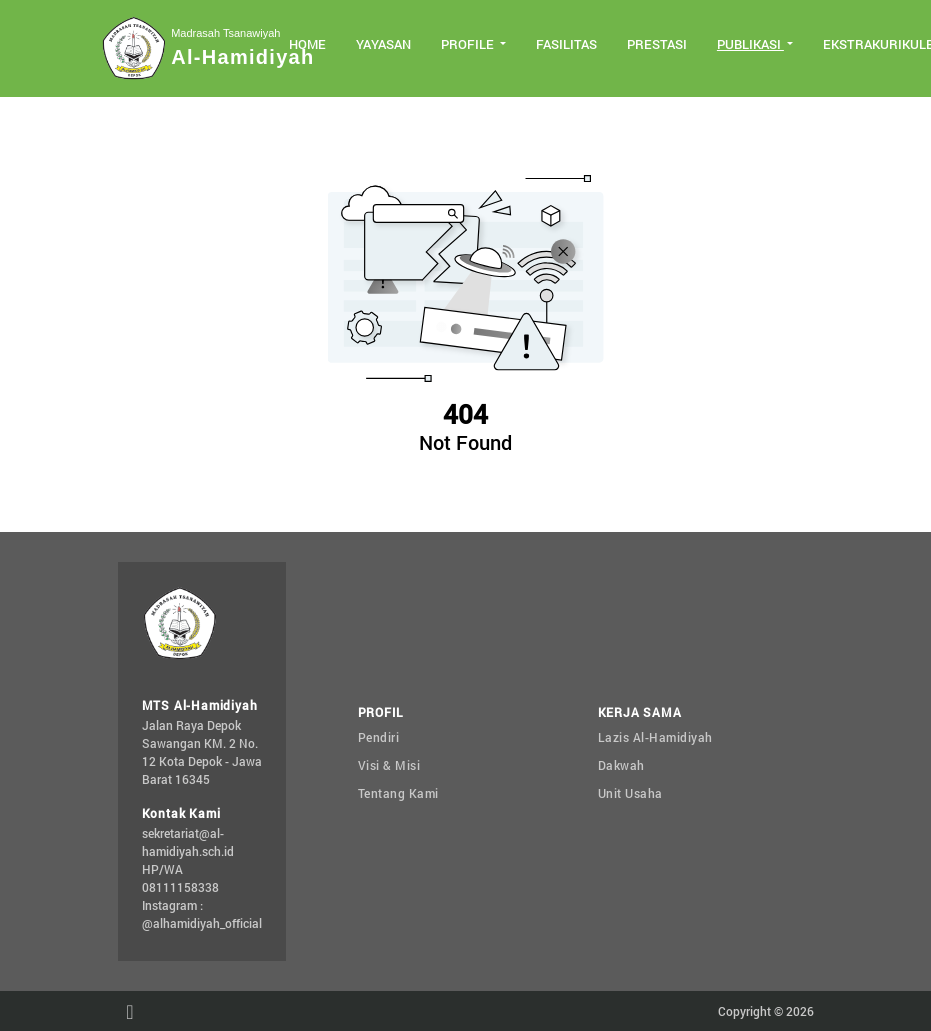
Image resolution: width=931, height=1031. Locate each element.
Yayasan (383, 44)
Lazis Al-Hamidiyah (655, 737)
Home (307, 44)
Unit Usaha (630, 793)
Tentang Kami (398, 793)
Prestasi (657, 44)
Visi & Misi (389, 765)
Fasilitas (566, 44)
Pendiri (379, 737)
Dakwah (621, 765)
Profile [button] (469, 44)
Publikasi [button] (750, 44)
